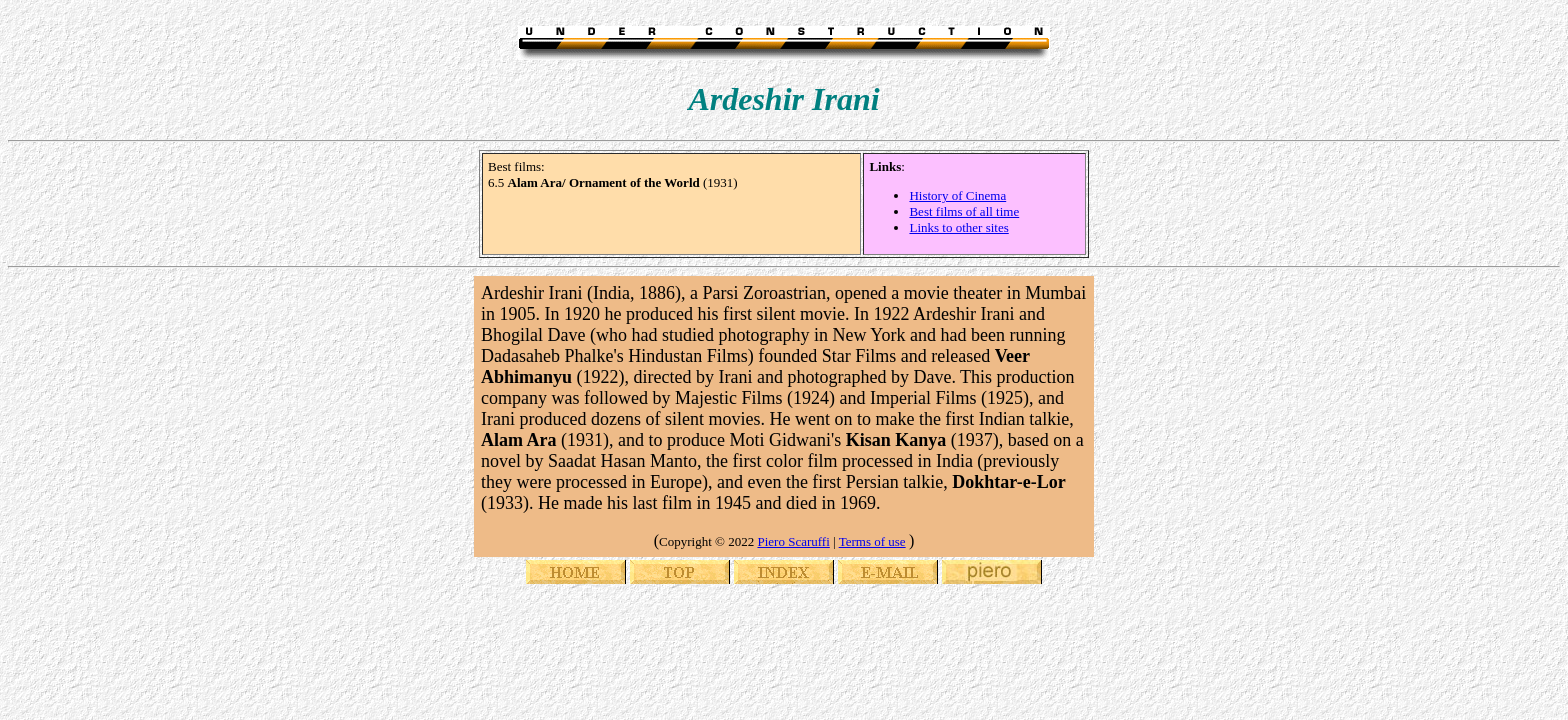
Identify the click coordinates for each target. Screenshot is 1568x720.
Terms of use (872, 541)
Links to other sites (958, 227)
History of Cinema (957, 195)
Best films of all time (964, 211)
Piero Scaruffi (793, 541)
